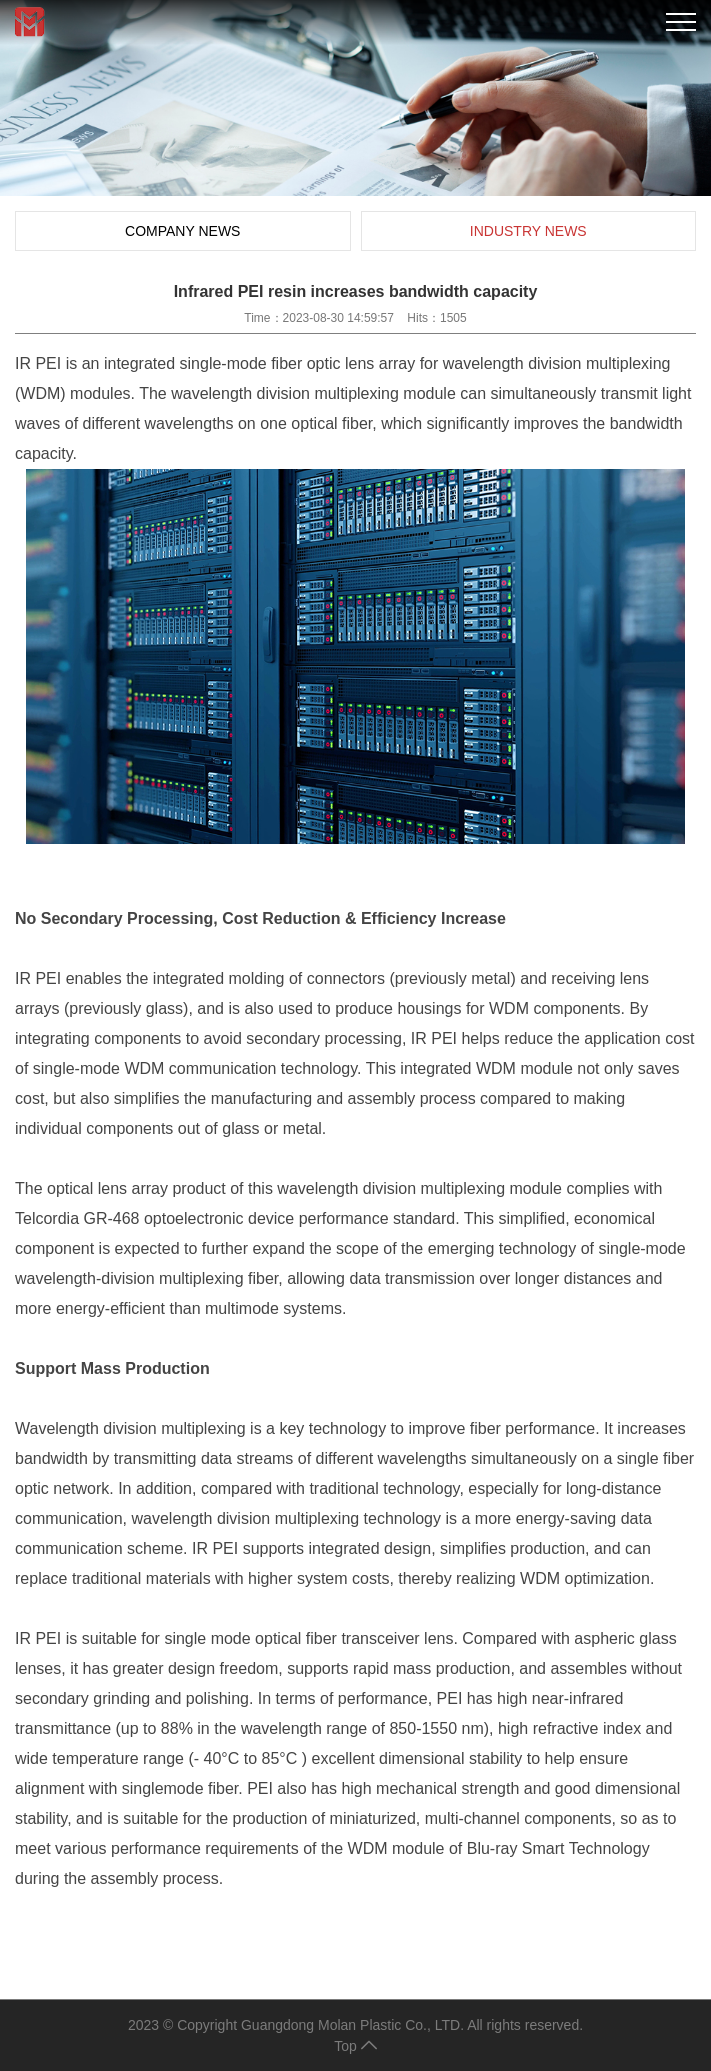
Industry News (528, 231)
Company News (182, 231)
